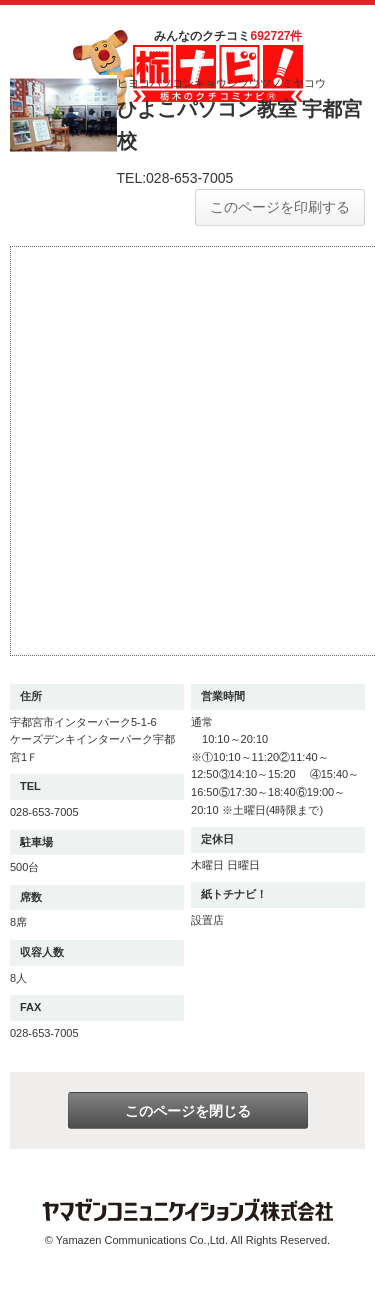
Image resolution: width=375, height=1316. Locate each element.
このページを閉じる (188, 1111)
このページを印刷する (280, 207)
